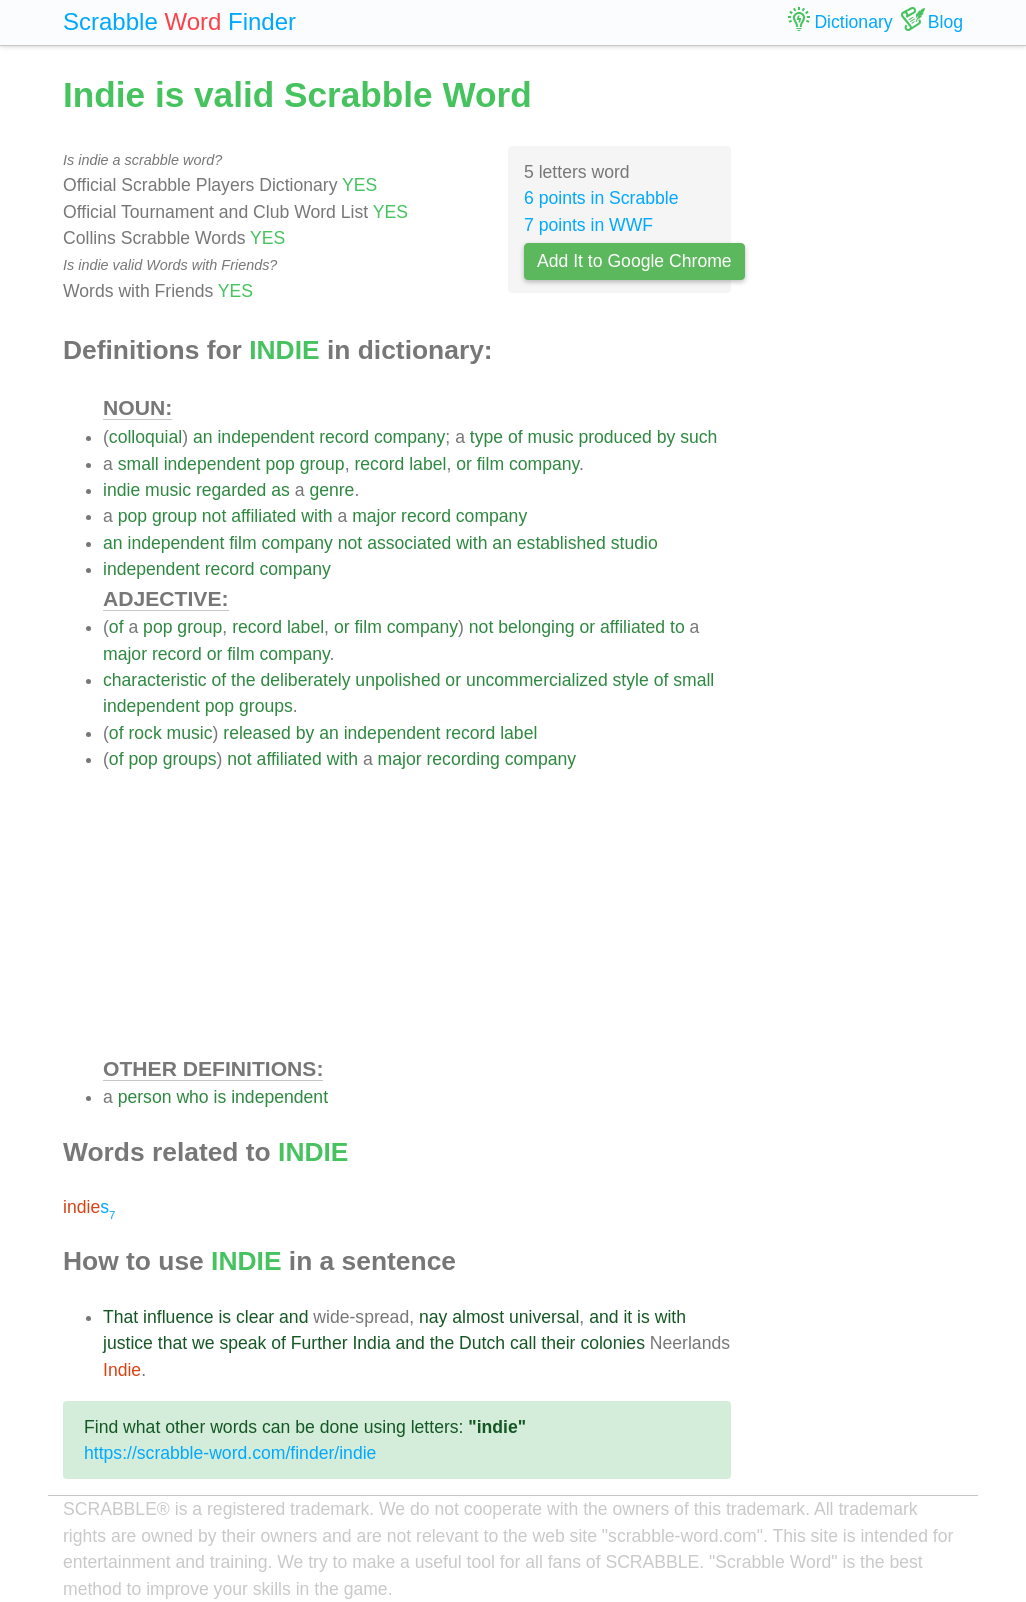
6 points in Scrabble (601, 198)
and (293, 1317)
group (322, 464)
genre (331, 490)
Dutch (482, 1343)
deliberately (305, 680)
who (192, 1097)
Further (319, 1343)
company (409, 437)
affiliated (263, 516)
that (172, 1343)
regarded (231, 490)
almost (478, 1317)
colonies (612, 1343)
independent (265, 437)
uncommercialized (537, 680)
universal (544, 1317)
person (145, 1097)
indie (121, 490)
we (203, 1343)
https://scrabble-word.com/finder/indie (230, 1453)
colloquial (145, 437)
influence (178, 1317)
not (214, 516)
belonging (536, 627)
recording (462, 759)
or (464, 464)
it (627, 1317)
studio (634, 543)
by (666, 437)
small (138, 464)
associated (409, 543)
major (374, 516)
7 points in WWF (588, 225)
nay (433, 1317)
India (371, 1343)
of (515, 437)
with (316, 516)
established (561, 543)
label (427, 464)
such (698, 437)
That (120, 1317)
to (677, 627)
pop (279, 464)
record (344, 437)
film (490, 464)
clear (255, 1317)
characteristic (155, 680)
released (257, 733)
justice (128, 1343)
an (203, 437)
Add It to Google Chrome (634, 261)
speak (242, 1343)
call (523, 1343)
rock (144, 733)
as (280, 490)
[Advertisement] (417, 913)
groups (266, 706)
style (631, 680)
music (551, 437)
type (486, 437)
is (220, 1097)
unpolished (397, 680)
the (243, 680)
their (558, 1343)
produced (614, 437)
